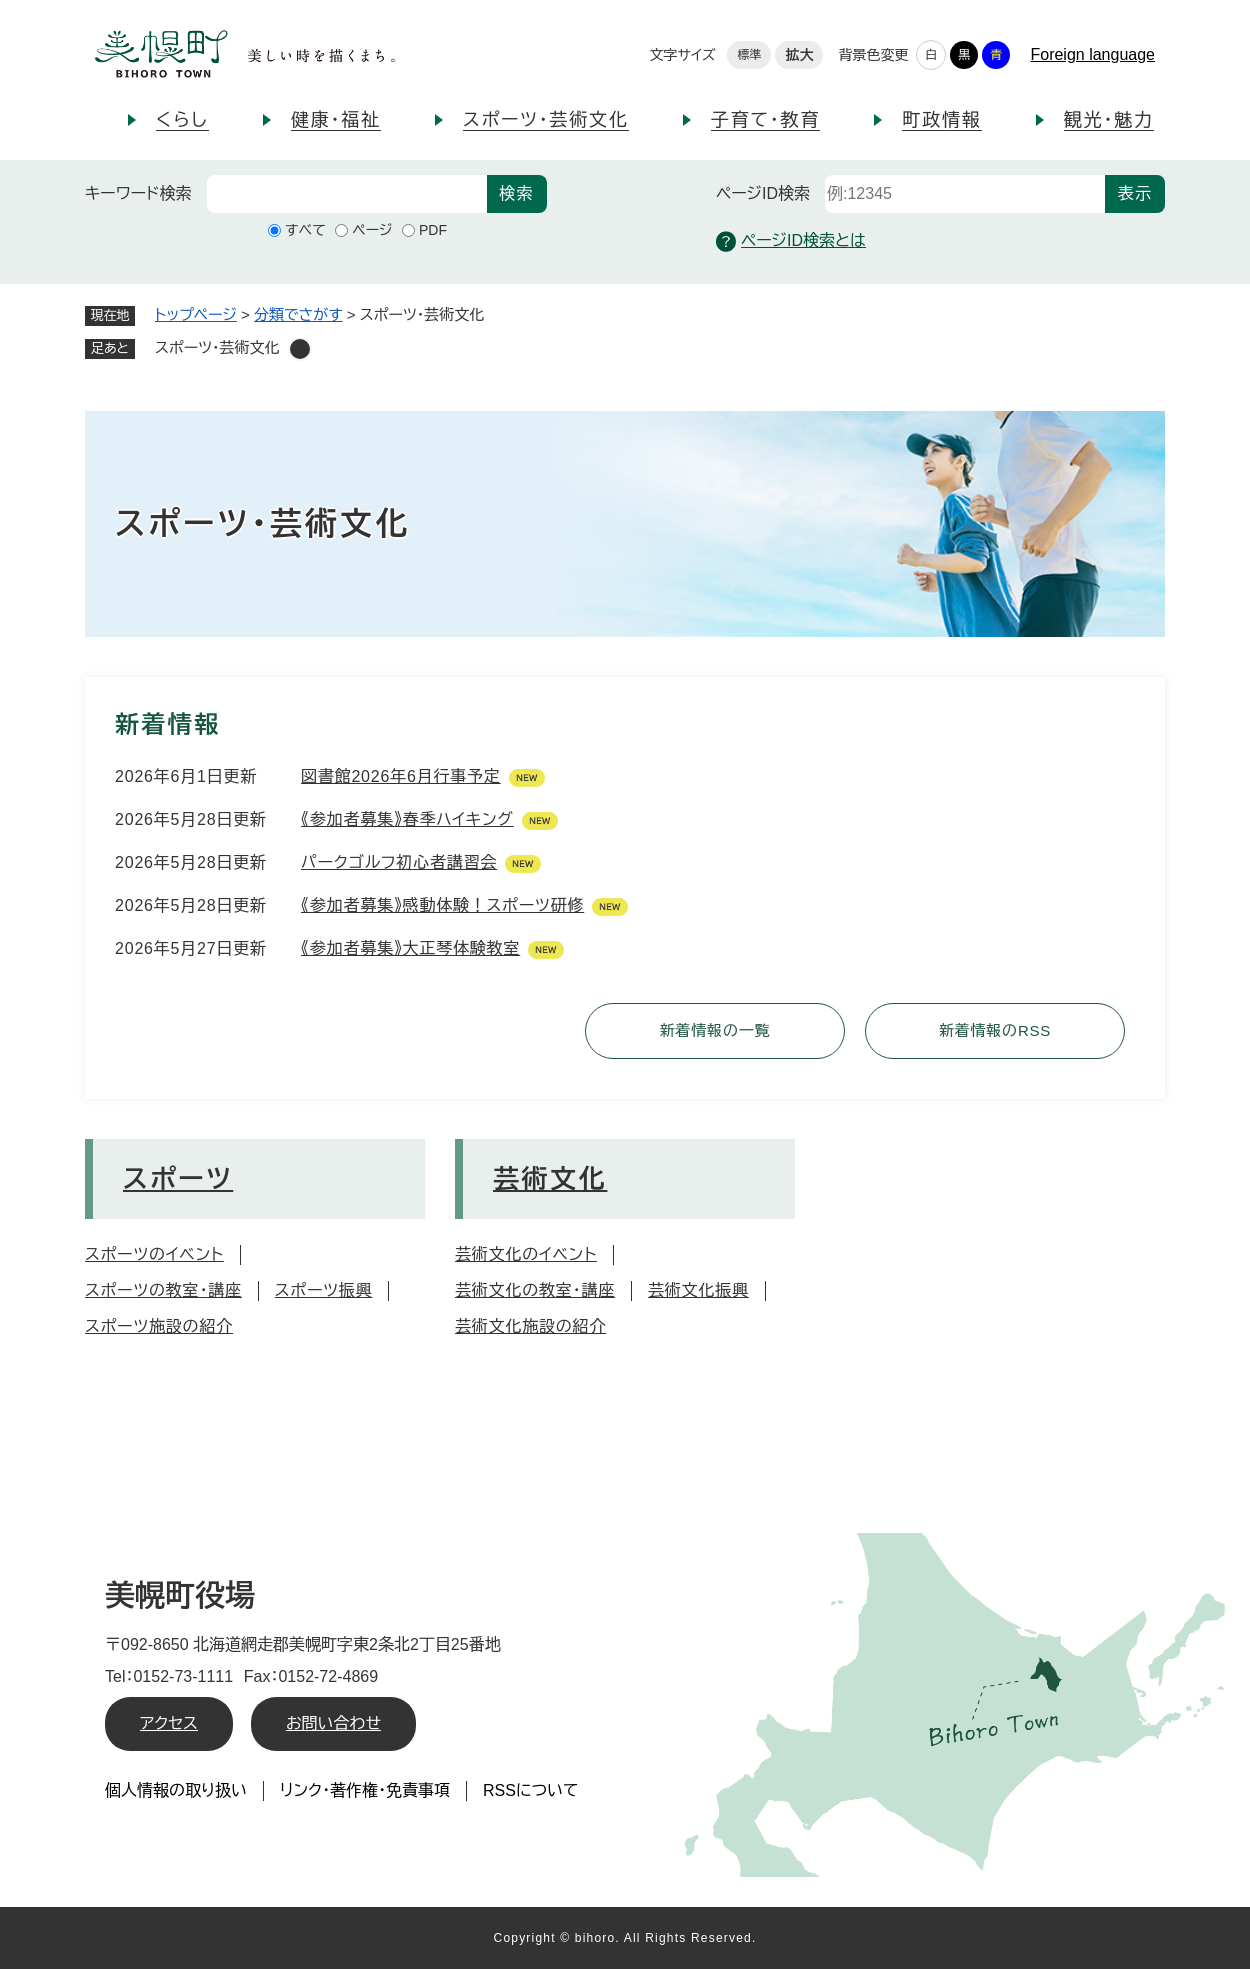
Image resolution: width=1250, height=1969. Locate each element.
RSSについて (531, 1790)
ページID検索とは (791, 241)
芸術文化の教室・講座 (535, 1290)
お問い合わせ (333, 1723)
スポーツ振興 (324, 1290)
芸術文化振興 (698, 1290)
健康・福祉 (336, 120)
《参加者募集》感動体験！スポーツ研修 (442, 905)
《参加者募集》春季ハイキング (407, 819)
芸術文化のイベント (526, 1254)
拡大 (799, 55)
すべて (305, 230)
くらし (182, 120)
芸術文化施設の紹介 (530, 1326)
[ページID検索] (965, 194)
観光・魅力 (1109, 120)
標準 (749, 55)
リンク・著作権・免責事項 (365, 1790)
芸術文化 (550, 1179)
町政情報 (941, 120)
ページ (372, 230)
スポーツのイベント (154, 1254)
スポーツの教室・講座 (163, 1290)
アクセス (169, 1723)
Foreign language (1092, 54)
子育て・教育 (765, 120)
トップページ (196, 314)
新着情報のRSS (995, 1030)
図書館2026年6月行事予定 (401, 776)
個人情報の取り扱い (176, 1790)
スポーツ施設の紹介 (159, 1326)
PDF (433, 230)
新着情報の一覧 (715, 1030)
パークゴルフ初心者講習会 (399, 862)
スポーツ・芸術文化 (546, 120)
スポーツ (178, 1179)
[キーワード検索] (347, 194)
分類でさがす (298, 314)
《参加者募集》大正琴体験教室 (410, 948)
